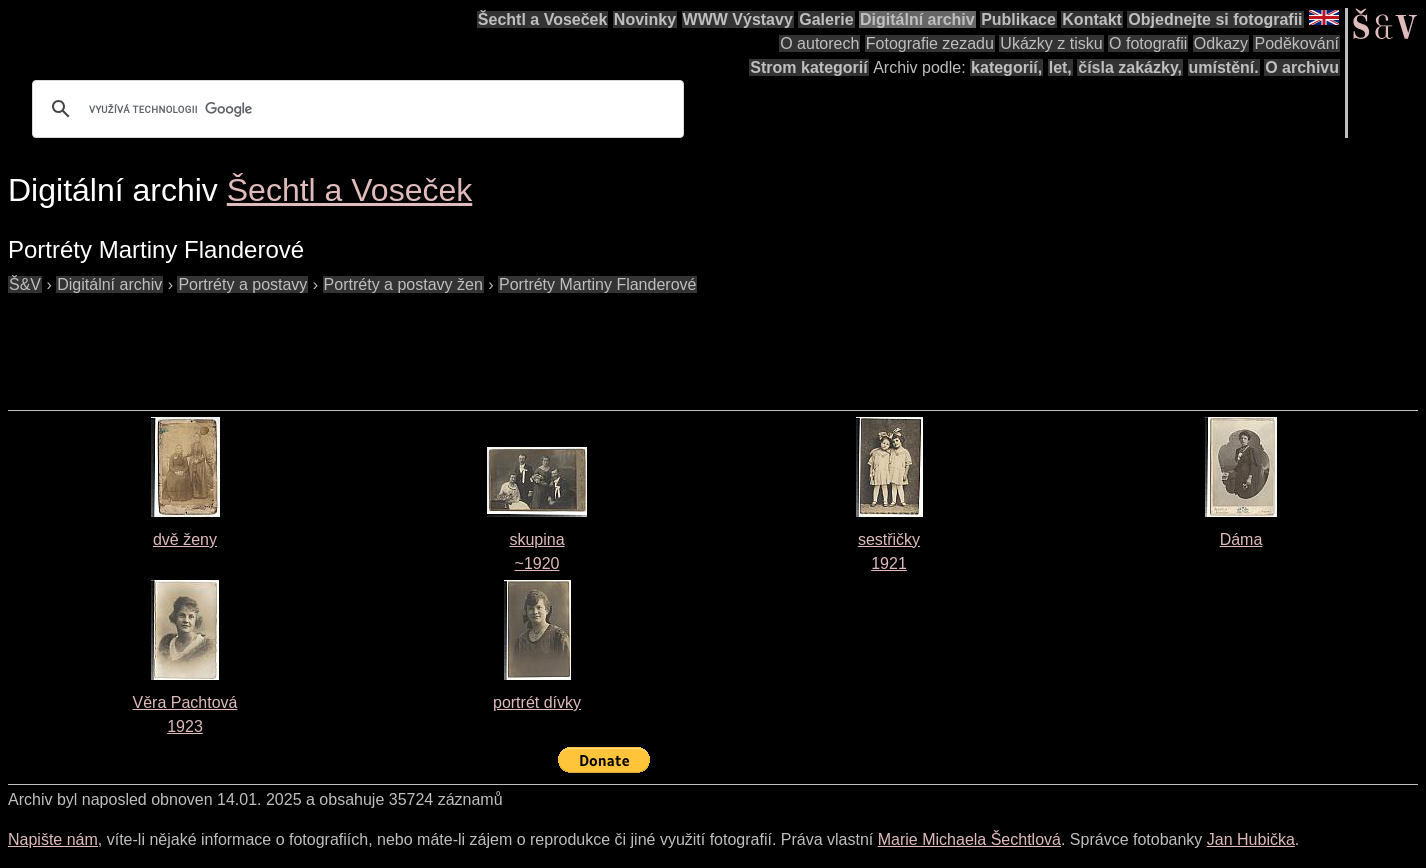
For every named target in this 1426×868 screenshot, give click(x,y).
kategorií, (1006, 67)
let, (1060, 67)
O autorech (819, 43)
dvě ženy (185, 539)
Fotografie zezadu (930, 43)
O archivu (1302, 67)
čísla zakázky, (1130, 67)
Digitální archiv (917, 19)
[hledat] (355, 109)
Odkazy (1221, 43)
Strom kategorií (808, 67)
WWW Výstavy (738, 19)
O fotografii (1148, 43)
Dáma (1241, 539)
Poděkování (1296, 43)
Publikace (1018, 19)
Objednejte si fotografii (1215, 19)
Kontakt (1092, 19)
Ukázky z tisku (1051, 43)
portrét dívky (537, 702)
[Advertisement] (372, 342)
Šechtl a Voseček (543, 19)
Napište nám (53, 839)
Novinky (645, 19)
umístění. (1224, 67)
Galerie (826, 19)
